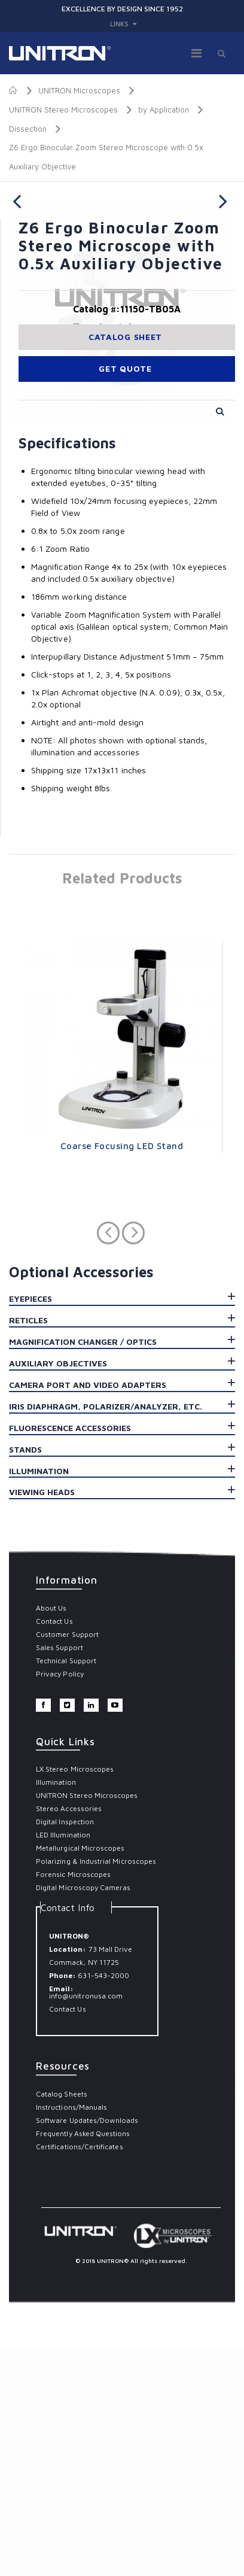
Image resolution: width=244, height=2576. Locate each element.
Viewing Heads (42, 1717)
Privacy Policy (60, 1899)
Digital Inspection (65, 2047)
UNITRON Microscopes (79, 90)
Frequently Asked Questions (83, 2359)
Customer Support (67, 1859)
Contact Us (54, 1846)
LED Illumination (63, 2060)
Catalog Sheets (61, 2319)
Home (13, 90)
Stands (25, 1675)
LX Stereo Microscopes (75, 1994)
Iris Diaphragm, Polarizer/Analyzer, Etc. (105, 1632)
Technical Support (66, 1886)
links (119, 24)
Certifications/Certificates (79, 2372)
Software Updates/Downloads (87, 2345)
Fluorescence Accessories (70, 1653)
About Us (51, 1833)
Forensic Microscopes (73, 2099)
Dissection (28, 128)
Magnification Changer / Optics (83, 1567)
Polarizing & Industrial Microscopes (96, 2086)
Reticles (28, 1546)
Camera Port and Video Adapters (87, 1610)
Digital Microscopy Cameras (83, 2113)
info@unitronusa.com (86, 2221)
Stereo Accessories (69, 2034)
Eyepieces (30, 1524)
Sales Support (59, 1873)
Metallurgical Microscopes (80, 2073)
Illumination (39, 1696)
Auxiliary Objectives (58, 1589)
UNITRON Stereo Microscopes (63, 109)
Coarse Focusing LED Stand (121, 1371)
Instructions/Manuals (71, 2332)
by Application (163, 109)
